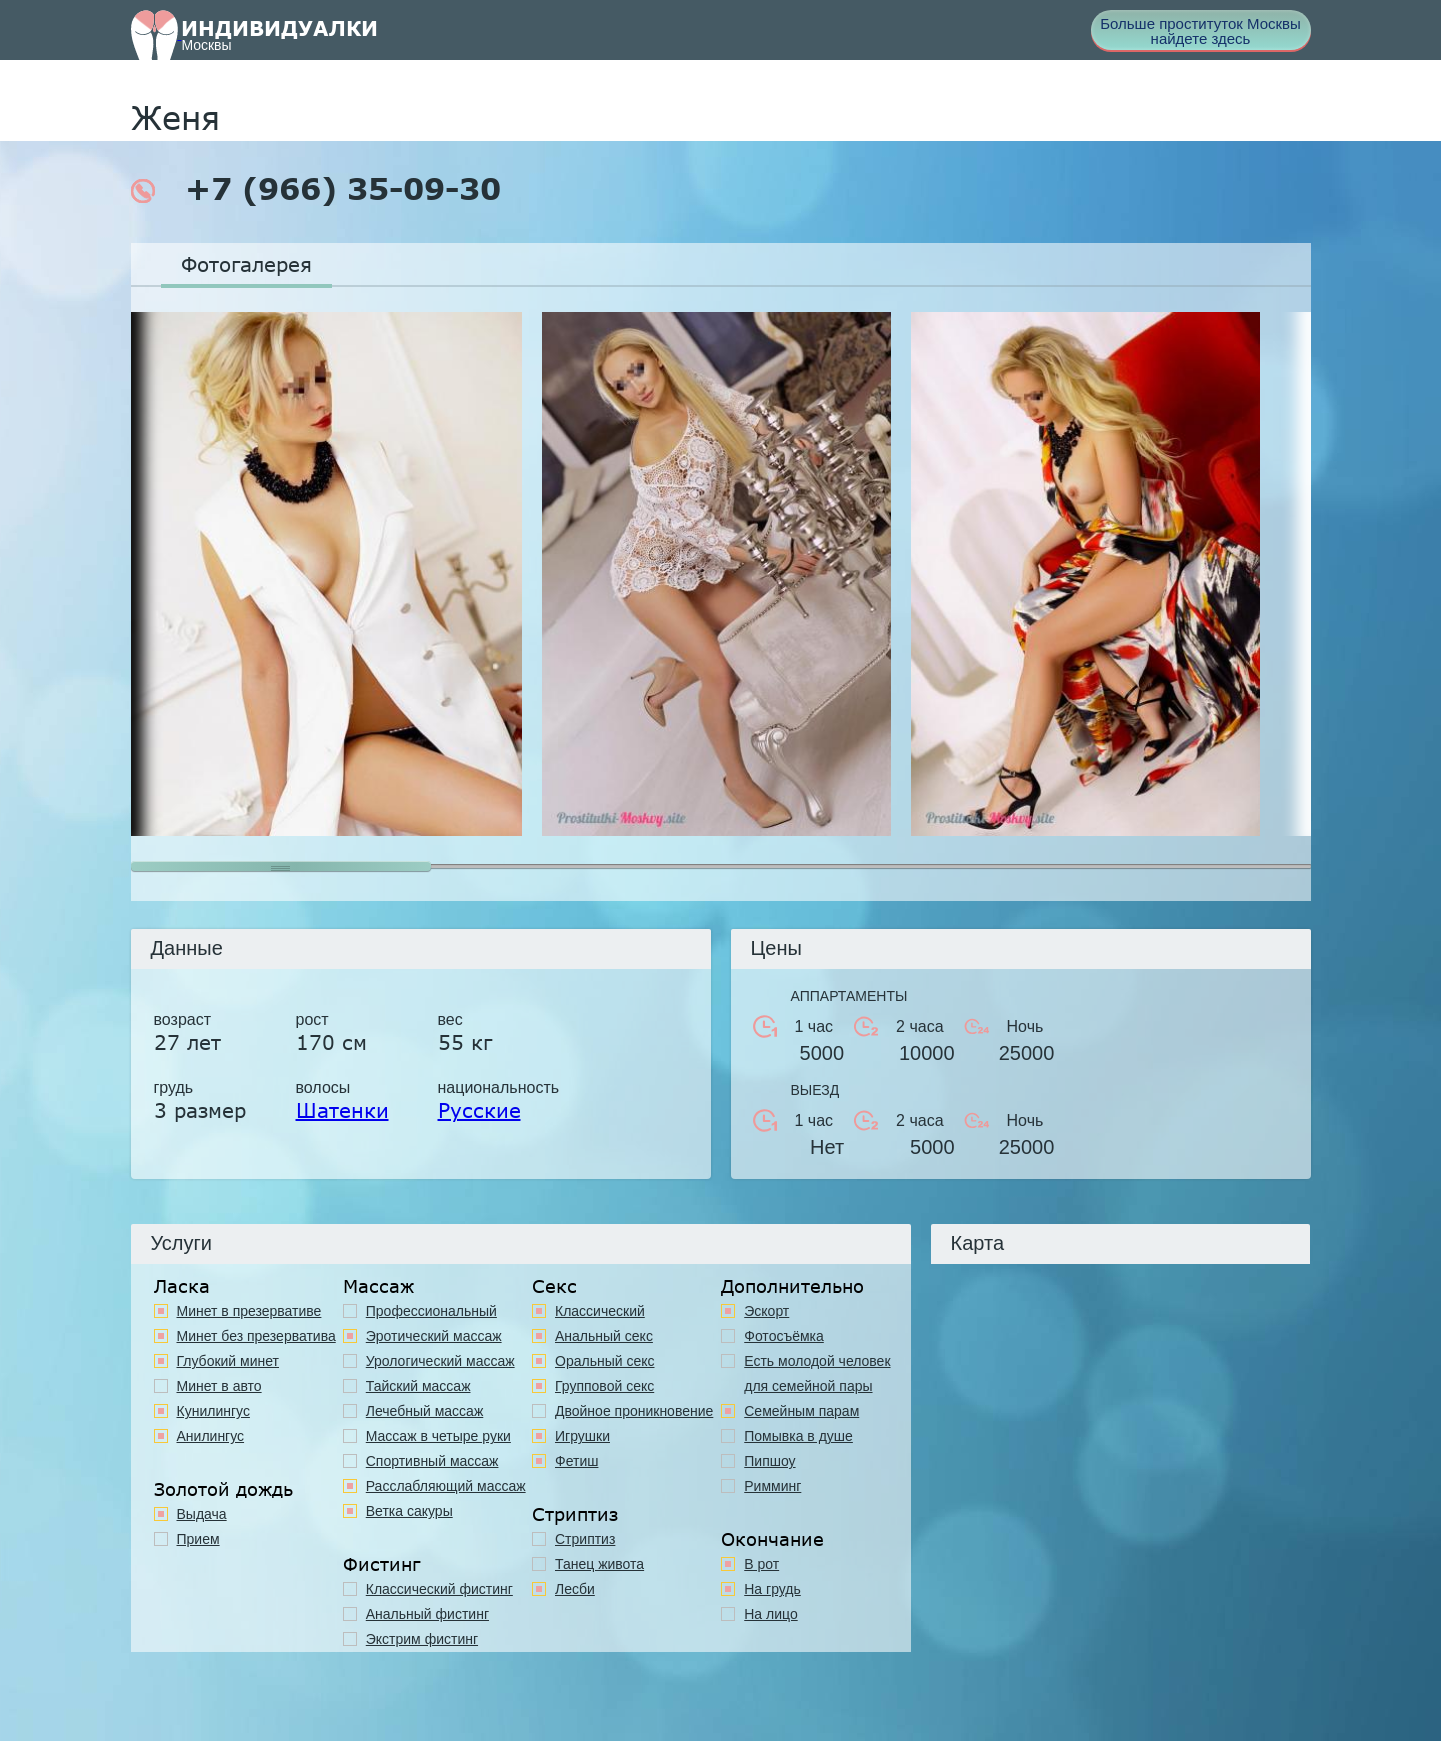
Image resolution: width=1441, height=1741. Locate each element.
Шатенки (342, 1110)
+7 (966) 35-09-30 (316, 189)
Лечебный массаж (425, 1411)
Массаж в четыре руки (438, 1436)
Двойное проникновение (634, 1411)
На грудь (772, 1589)
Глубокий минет (228, 1361)
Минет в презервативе (249, 1311)
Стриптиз (585, 1539)
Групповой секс (604, 1386)
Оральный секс (605, 1361)
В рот (761, 1564)
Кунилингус (213, 1411)
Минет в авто (219, 1386)
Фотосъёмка (784, 1336)
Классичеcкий (600, 1311)
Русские (479, 1110)
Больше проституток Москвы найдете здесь (1200, 31)
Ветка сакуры (409, 1511)
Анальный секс (604, 1336)
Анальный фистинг (427, 1614)
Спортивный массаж (432, 1461)
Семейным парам (801, 1411)
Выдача (202, 1514)
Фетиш (576, 1461)
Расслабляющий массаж (446, 1486)
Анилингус (211, 1436)
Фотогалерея (246, 264)
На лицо (770, 1614)
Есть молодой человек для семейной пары (817, 1373)
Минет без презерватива (256, 1336)
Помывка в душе (798, 1436)
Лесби (575, 1589)
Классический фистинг (439, 1589)
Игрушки (582, 1436)
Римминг (772, 1486)
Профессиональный (431, 1311)
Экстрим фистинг (422, 1639)
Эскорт (766, 1311)
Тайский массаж (418, 1386)
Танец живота (599, 1564)
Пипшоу (769, 1461)
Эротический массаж (434, 1336)
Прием (198, 1539)
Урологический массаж (440, 1361)
